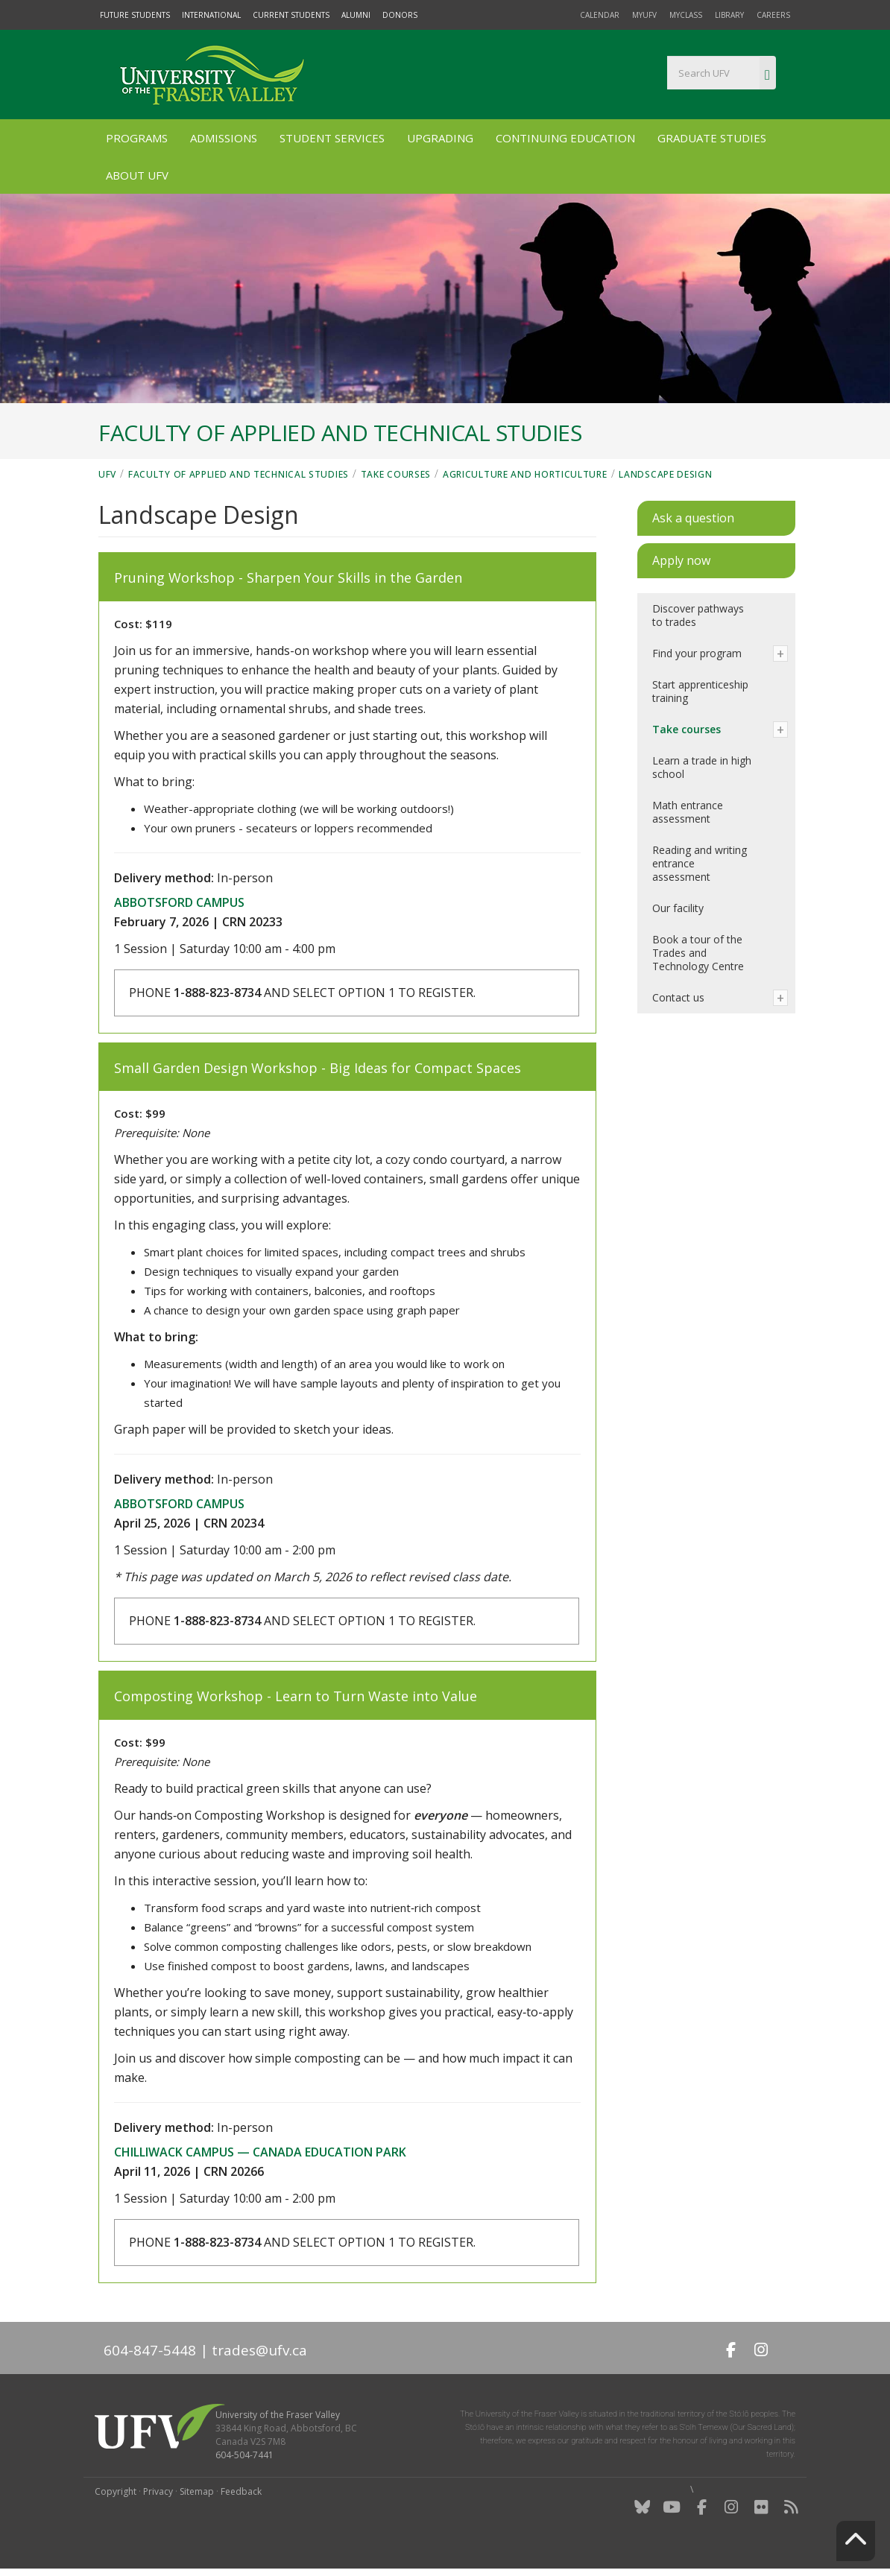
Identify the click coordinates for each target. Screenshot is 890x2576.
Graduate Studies (711, 137)
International (211, 15)
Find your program (697, 653)
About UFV (137, 175)
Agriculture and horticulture (525, 474)
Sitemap (197, 2491)
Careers (773, 15)
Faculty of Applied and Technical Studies (238, 474)
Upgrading (440, 137)
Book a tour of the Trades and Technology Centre (698, 952)
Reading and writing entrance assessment (699, 863)
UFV (107, 474)
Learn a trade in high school (701, 767)
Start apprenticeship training (700, 691)
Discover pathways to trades (698, 615)
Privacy (158, 2491)
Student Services (332, 137)
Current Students (291, 15)
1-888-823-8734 (217, 992)
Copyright (115, 2491)
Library (729, 15)
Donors (399, 15)
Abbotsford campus (179, 902)
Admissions (223, 137)
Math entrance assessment (687, 812)
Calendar (599, 15)
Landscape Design (665, 474)
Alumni (355, 15)
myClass (685, 15)
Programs (137, 137)
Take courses (396, 474)
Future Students (135, 15)
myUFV (644, 15)
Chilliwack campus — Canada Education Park (260, 2152)
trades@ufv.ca (259, 2350)
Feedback (241, 2491)
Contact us (678, 997)
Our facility (678, 908)
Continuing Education (565, 137)
